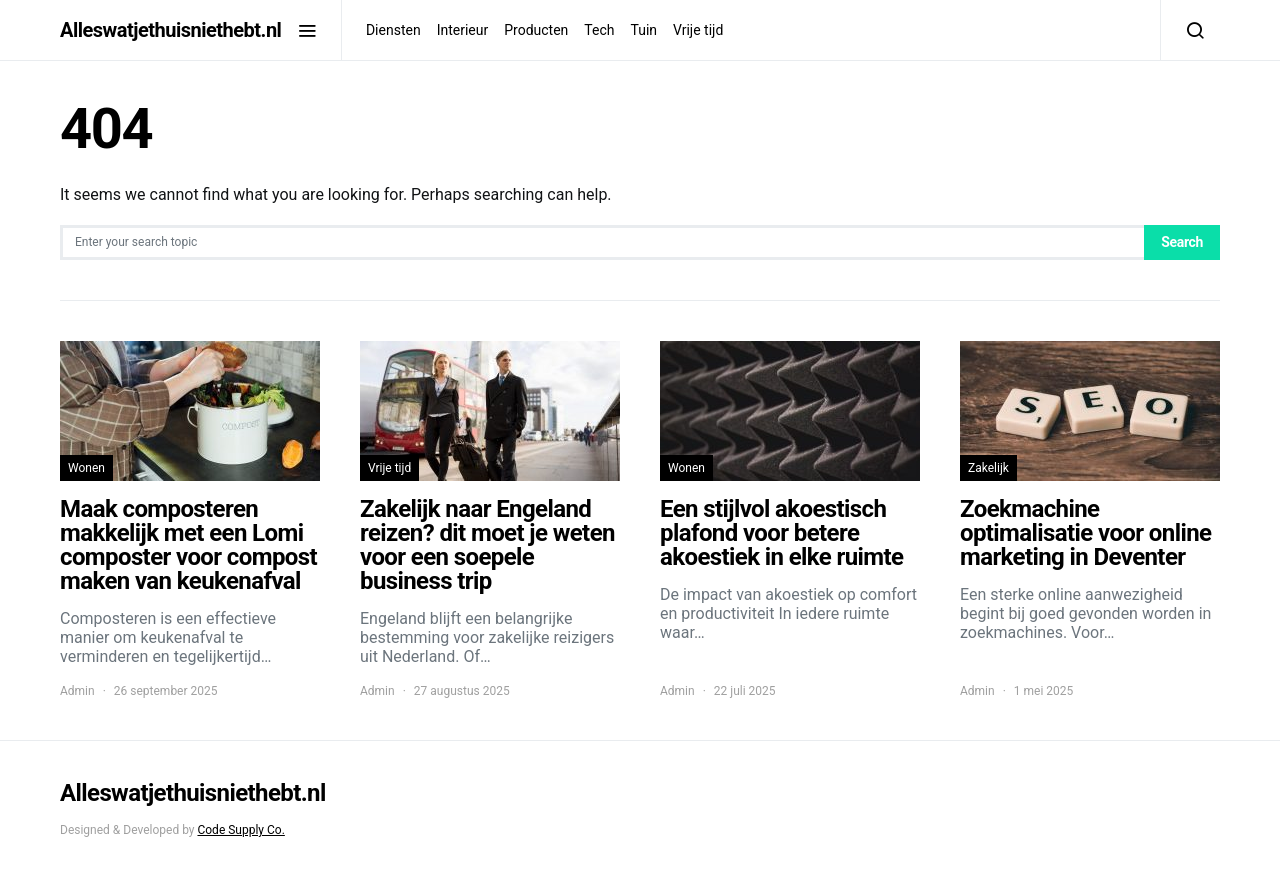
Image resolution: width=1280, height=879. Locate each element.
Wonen (86, 468)
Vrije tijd (698, 30)
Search (1182, 242)
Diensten (393, 30)
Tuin (643, 30)
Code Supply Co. (240, 830)
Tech (599, 30)
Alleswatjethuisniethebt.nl (170, 30)
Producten (536, 30)
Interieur (463, 30)
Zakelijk (988, 468)
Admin (77, 691)
